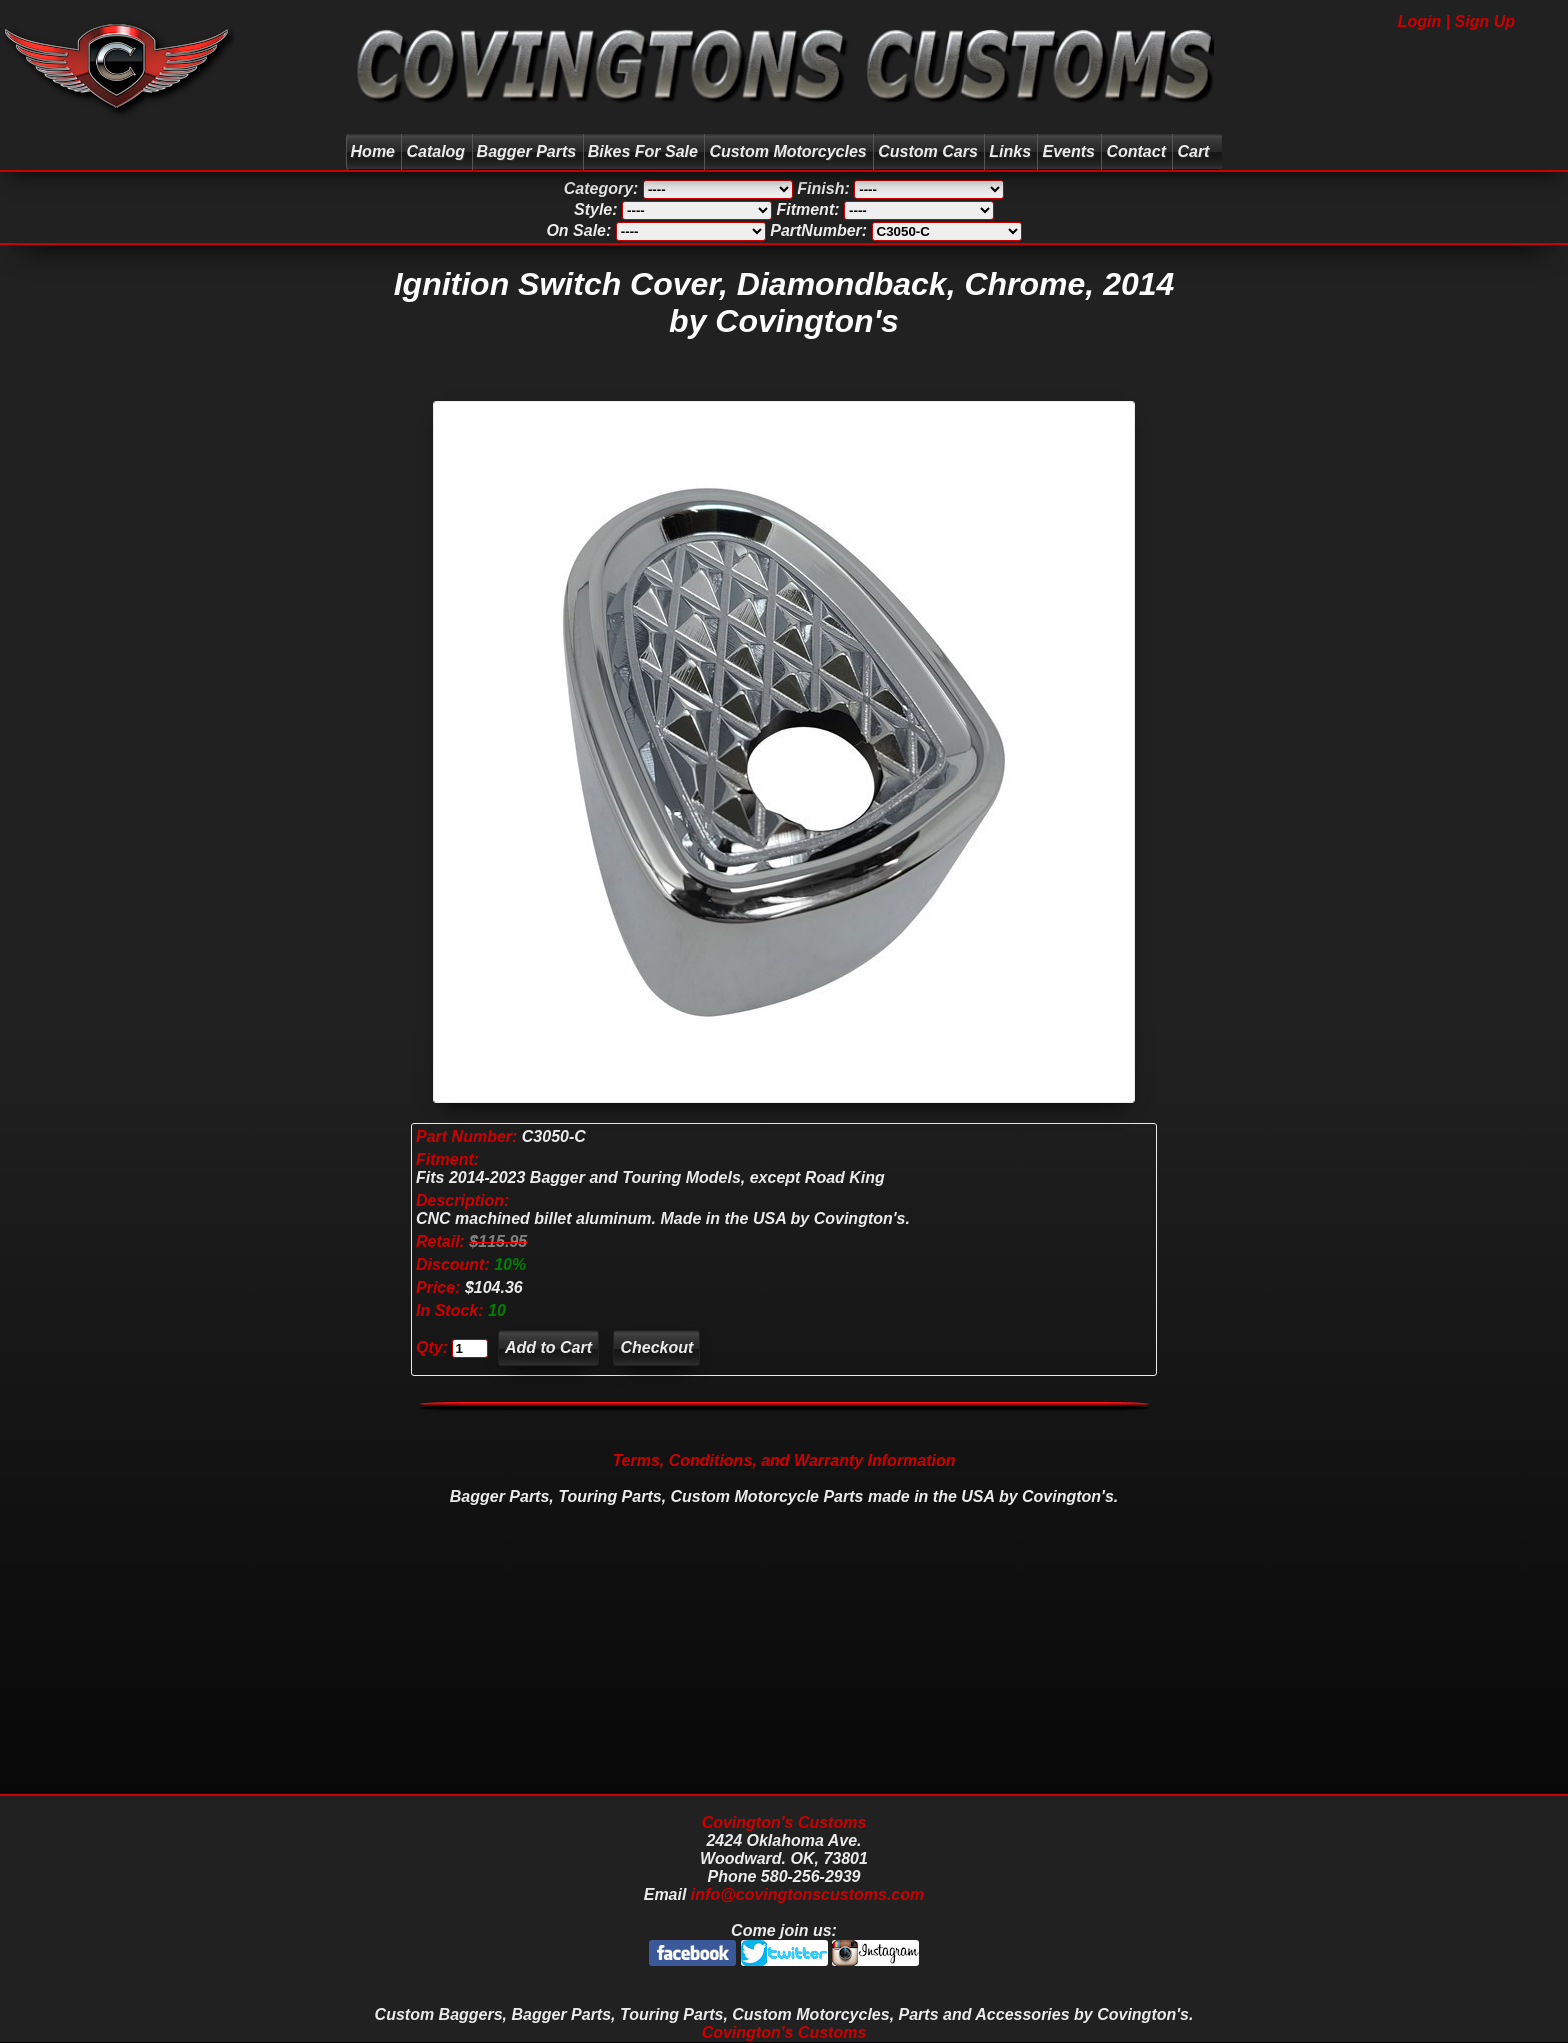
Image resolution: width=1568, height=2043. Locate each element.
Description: (462, 1200)
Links (1010, 151)
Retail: (440, 1241)
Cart (1195, 151)
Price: (438, 1287)
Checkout (656, 1347)
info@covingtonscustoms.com (807, 1894)
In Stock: (452, 1310)
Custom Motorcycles (787, 151)
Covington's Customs (784, 1822)
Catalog (435, 151)
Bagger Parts (527, 151)
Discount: (455, 1264)
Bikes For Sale (643, 151)
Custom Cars (928, 151)
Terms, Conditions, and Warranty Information (783, 1460)
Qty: (432, 1347)
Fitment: (447, 1159)
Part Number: (466, 1136)
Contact (1136, 151)
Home (373, 151)
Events (1068, 151)
